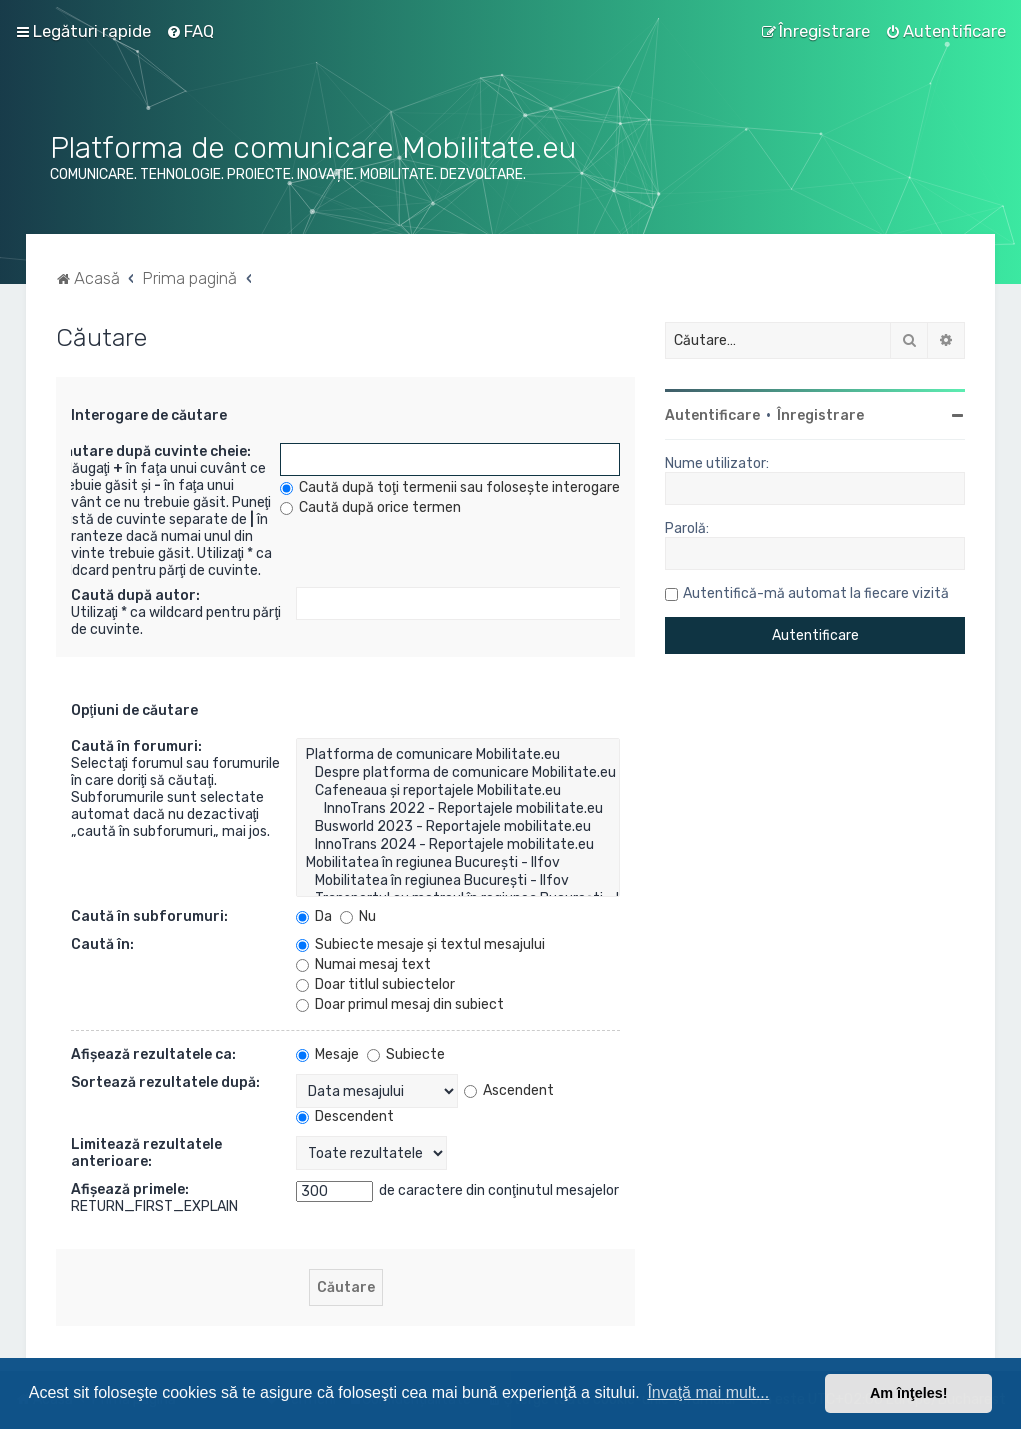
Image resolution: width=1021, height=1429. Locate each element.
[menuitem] (190, 31)
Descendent (345, 1116)
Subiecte (406, 1054)
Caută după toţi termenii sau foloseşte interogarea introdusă (486, 487)
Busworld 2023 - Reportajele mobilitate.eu (458, 827)
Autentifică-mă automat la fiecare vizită (816, 593)
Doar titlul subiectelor (375, 984)
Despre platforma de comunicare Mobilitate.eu (458, 773)
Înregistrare (820, 415)
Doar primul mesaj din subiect (400, 1004)
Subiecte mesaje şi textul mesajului (420, 944)
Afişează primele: (130, 1189)
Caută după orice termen (370, 507)
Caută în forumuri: (136, 746)
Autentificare (712, 415)
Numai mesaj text (363, 964)
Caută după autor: (135, 595)
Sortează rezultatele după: (165, 1082)
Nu (358, 916)
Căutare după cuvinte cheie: (153, 451)
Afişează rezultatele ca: (153, 1054)
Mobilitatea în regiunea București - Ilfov (458, 863)
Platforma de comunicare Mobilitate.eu (458, 755)
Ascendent (509, 1090)
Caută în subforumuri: (149, 916)
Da (314, 916)
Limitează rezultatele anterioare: (146, 1153)
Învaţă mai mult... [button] (708, 1392)
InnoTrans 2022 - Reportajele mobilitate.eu (458, 809)
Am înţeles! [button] (909, 1393)
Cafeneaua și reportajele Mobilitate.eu (458, 791)
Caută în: (102, 944)
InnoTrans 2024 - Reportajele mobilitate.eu (458, 845)
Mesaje (327, 1054)
